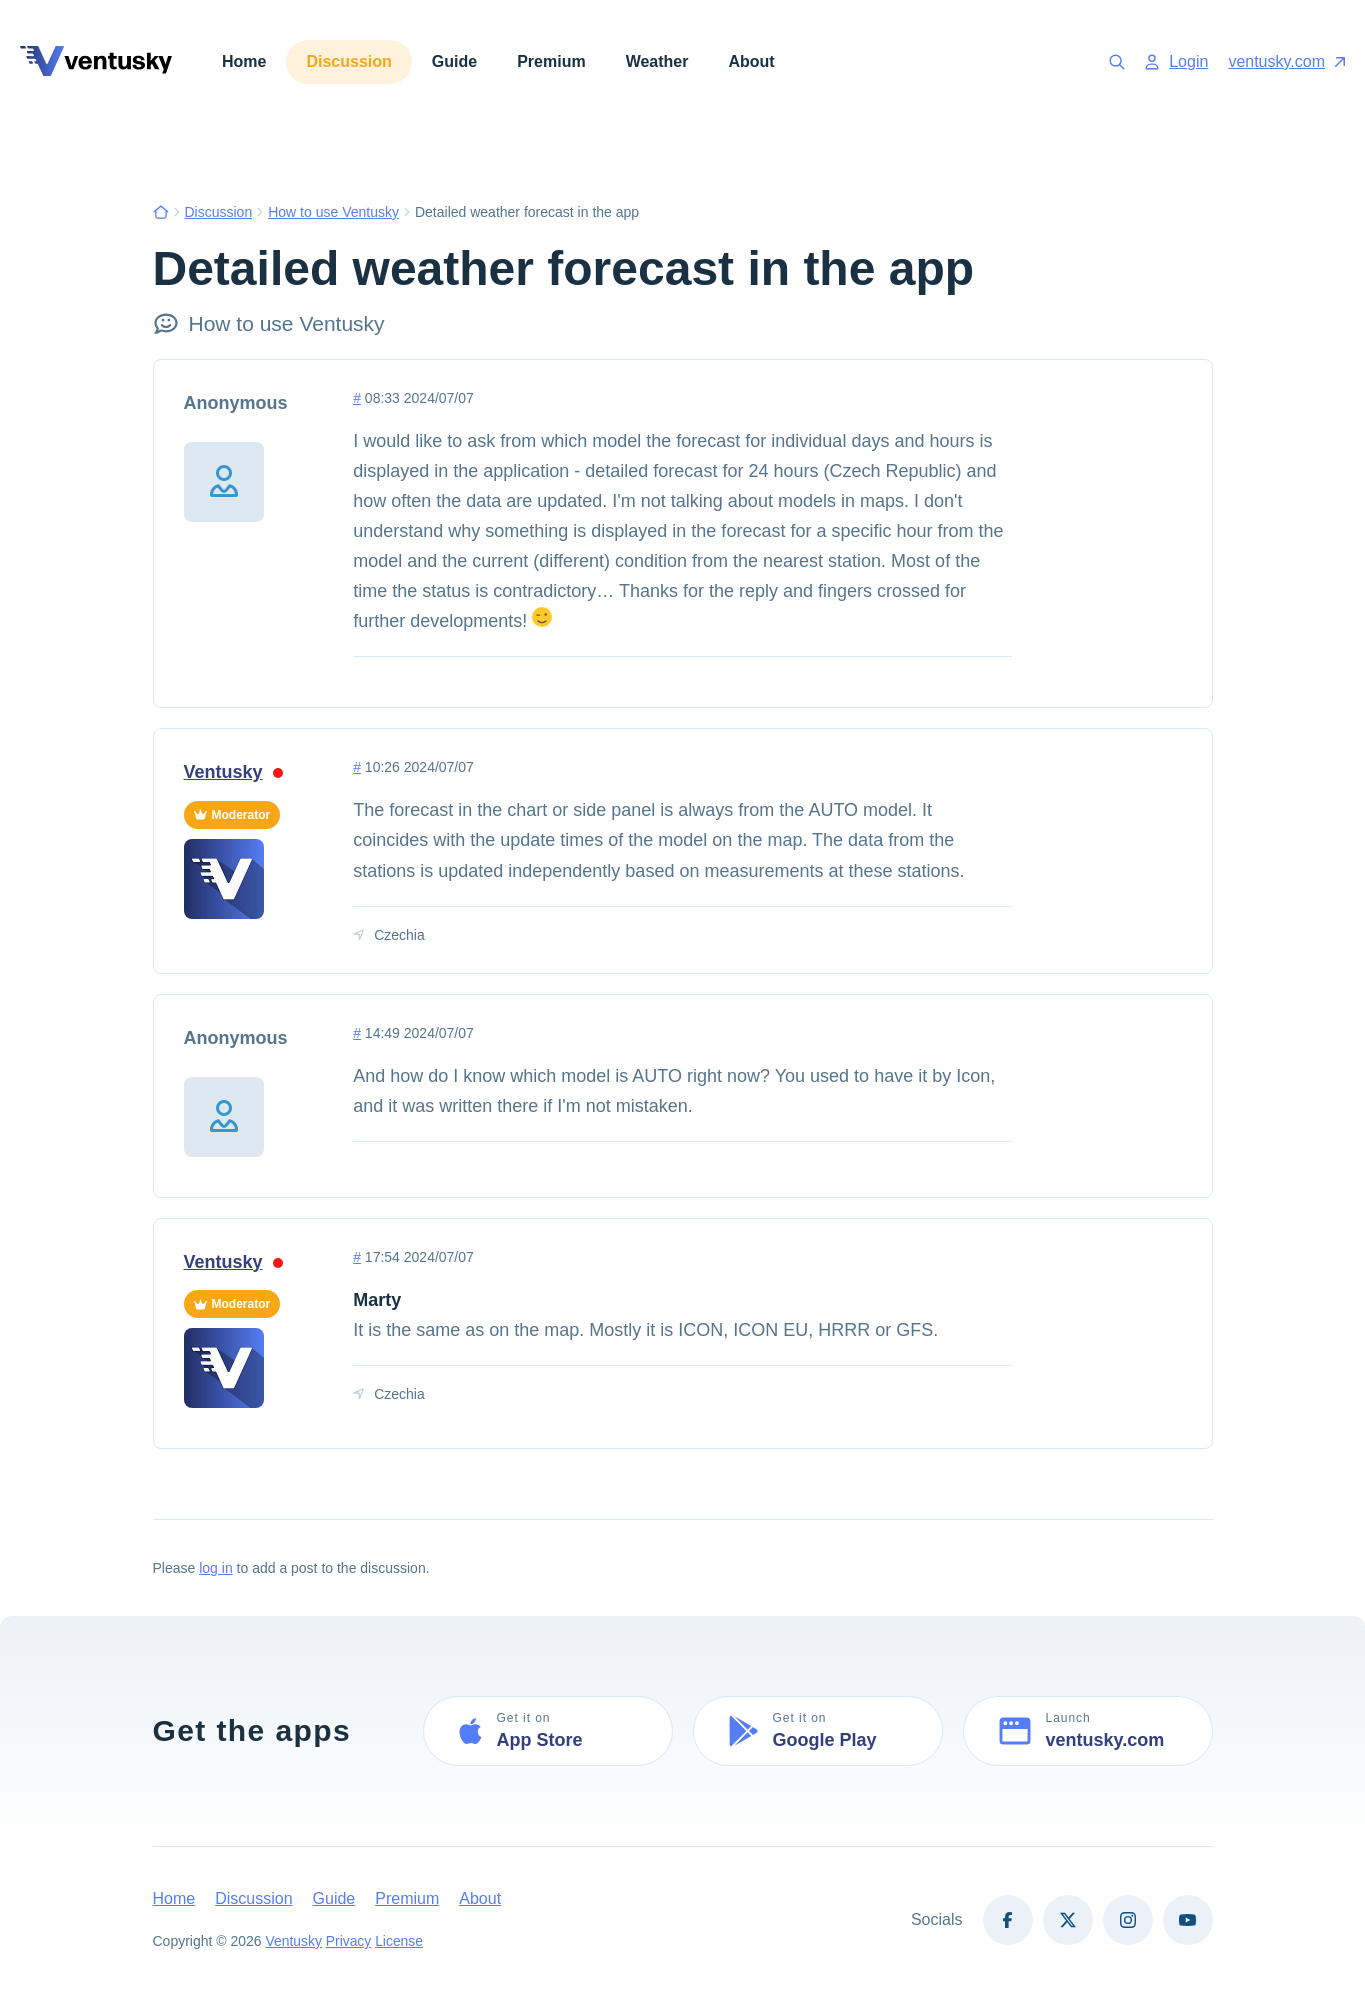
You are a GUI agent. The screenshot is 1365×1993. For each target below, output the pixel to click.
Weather (657, 61)
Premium (551, 61)
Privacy (349, 1942)
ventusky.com (1286, 61)
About (751, 61)
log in (215, 1569)
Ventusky (233, 772)
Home (244, 61)
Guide (454, 61)
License (400, 1942)
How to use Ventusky (333, 212)
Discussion (348, 61)
